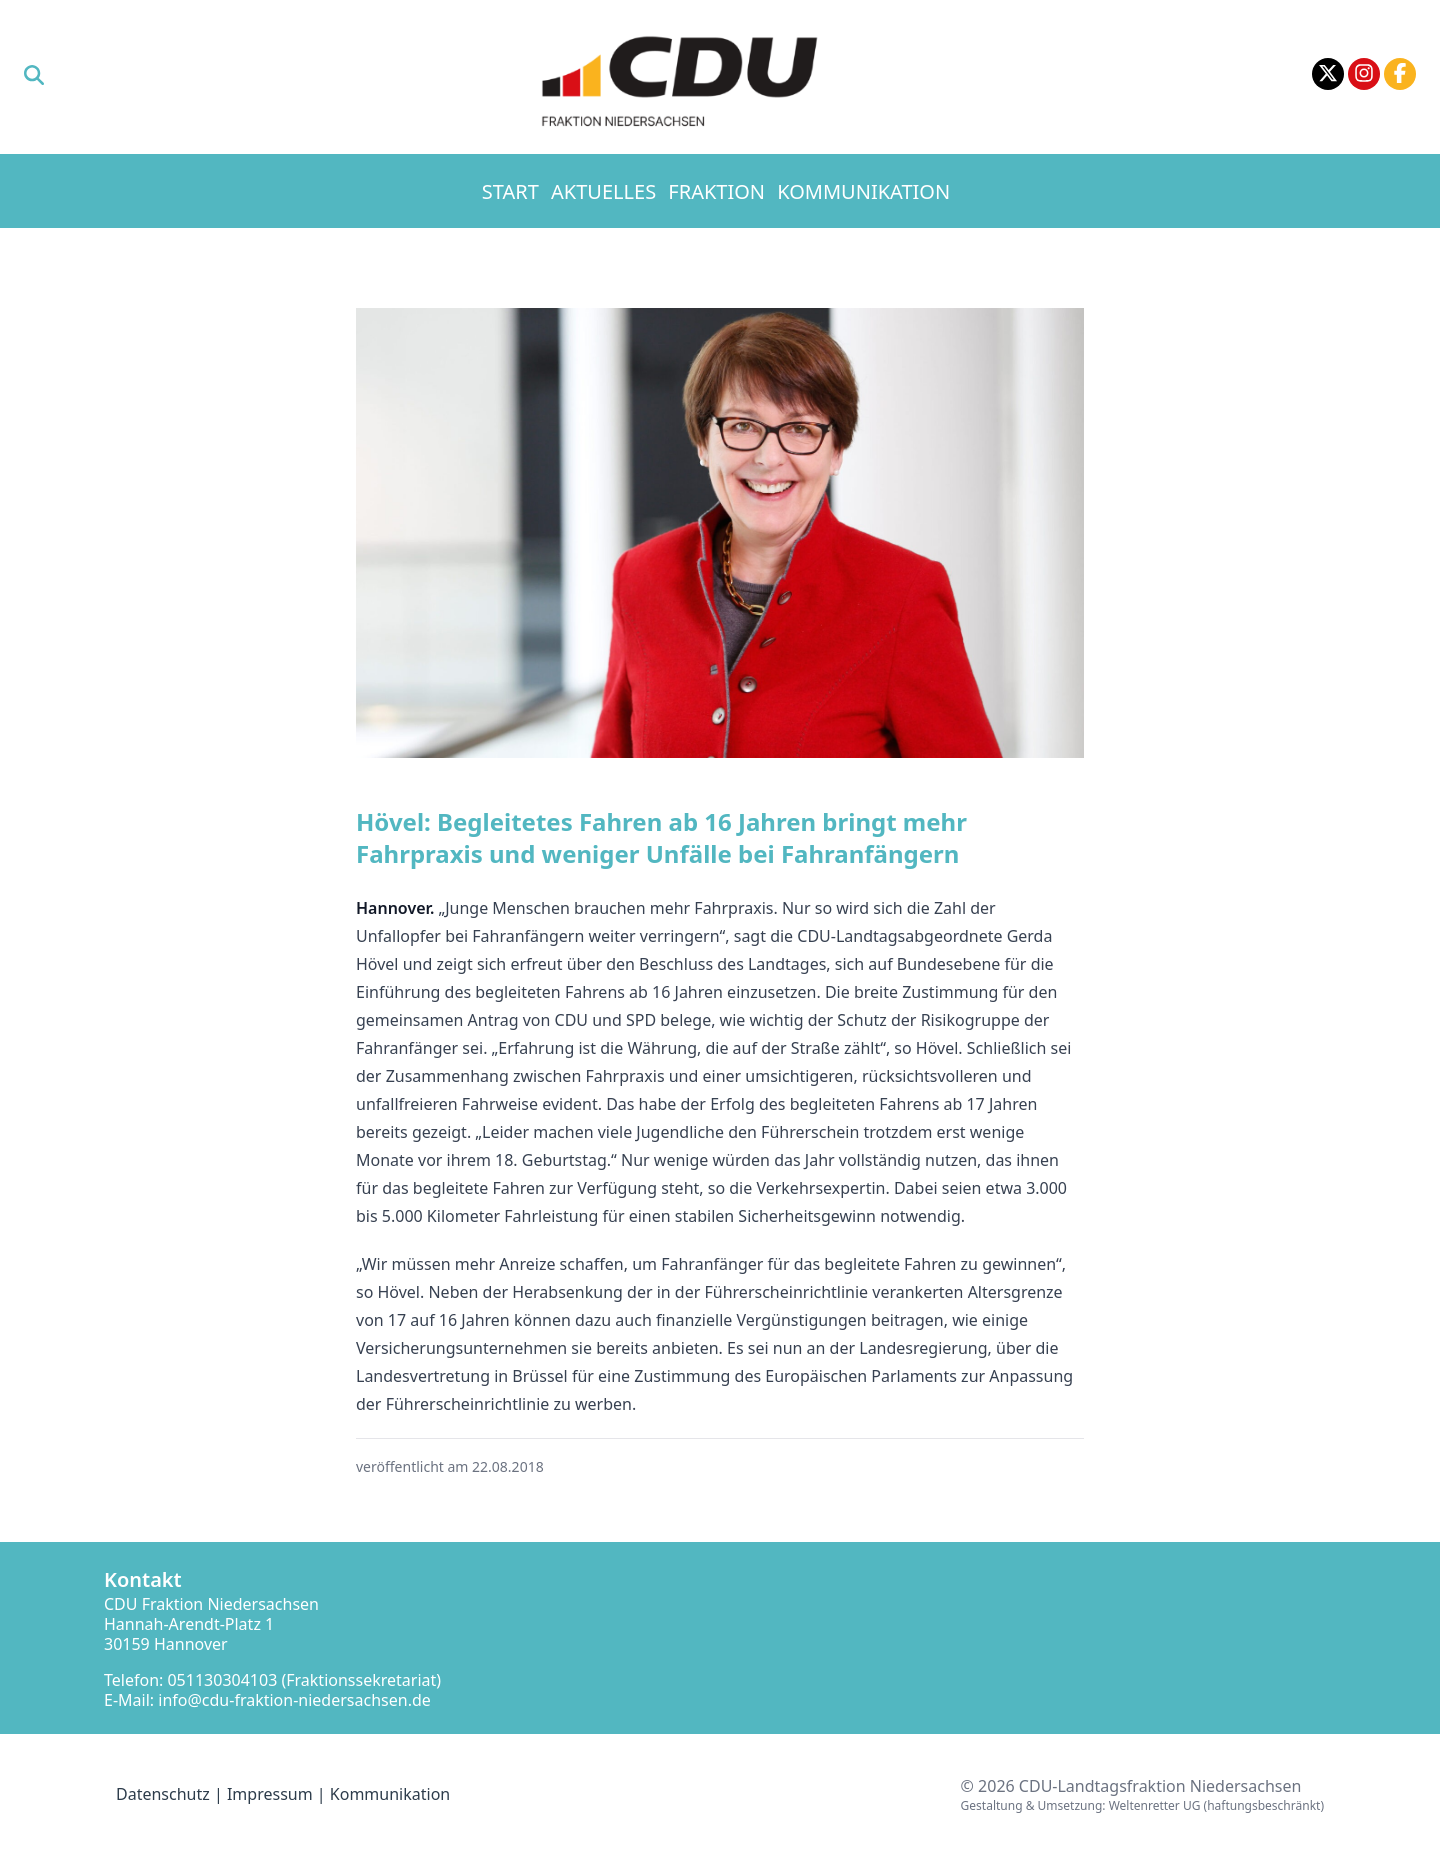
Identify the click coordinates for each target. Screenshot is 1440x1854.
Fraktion (716, 191)
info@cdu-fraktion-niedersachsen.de (294, 1700)
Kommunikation (863, 191)
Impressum (270, 1794)
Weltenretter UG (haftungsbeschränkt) (1216, 1805)
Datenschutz (163, 1794)
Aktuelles (603, 191)
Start (510, 191)
